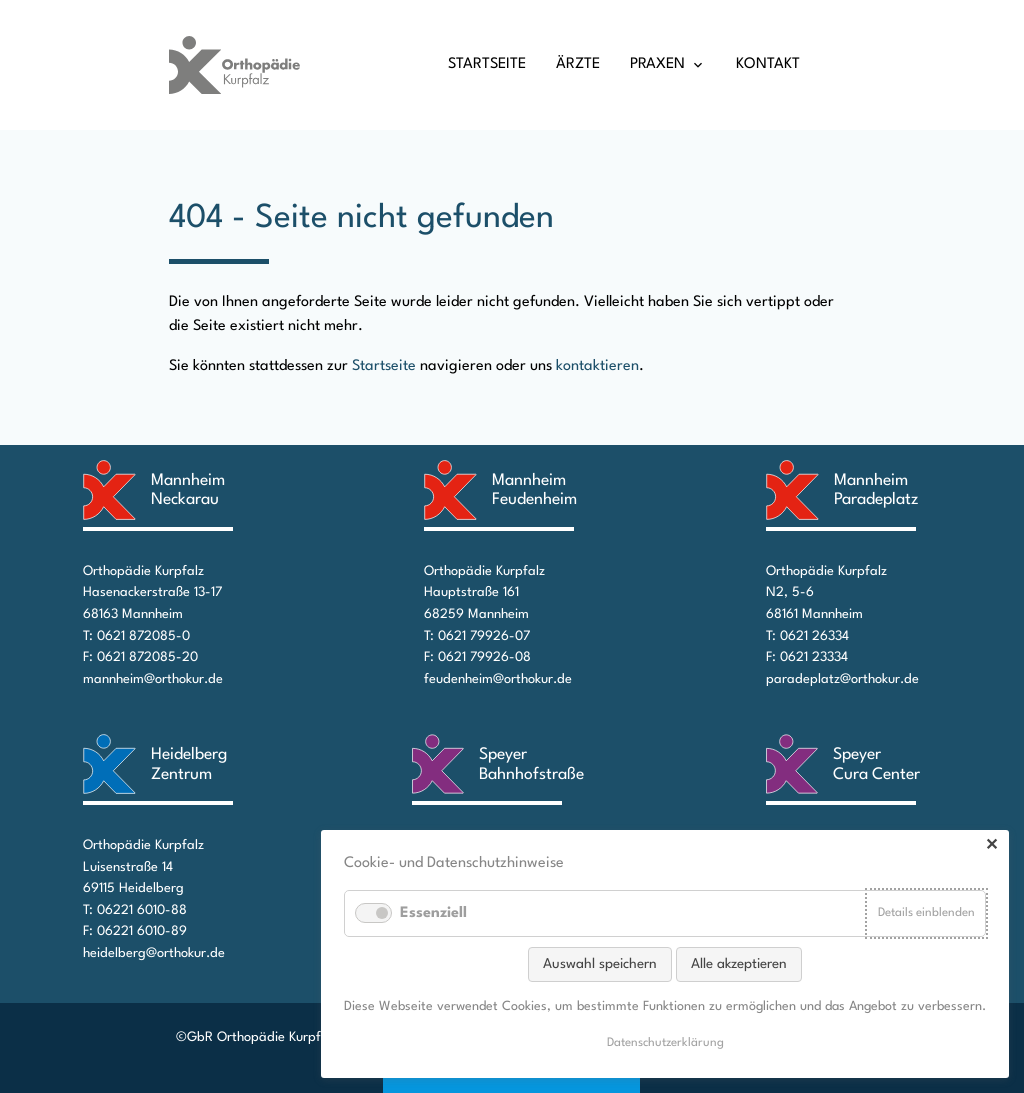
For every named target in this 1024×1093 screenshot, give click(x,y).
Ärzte (578, 64)
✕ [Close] (991, 846)
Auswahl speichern (600, 964)
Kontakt (768, 64)
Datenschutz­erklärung (665, 1043)
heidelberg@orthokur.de (154, 953)
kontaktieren (597, 366)
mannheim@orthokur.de (153, 679)
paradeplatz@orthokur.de (842, 679)
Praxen (657, 64)
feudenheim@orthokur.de (498, 679)
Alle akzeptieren (739, 964)
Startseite (487, 64)
